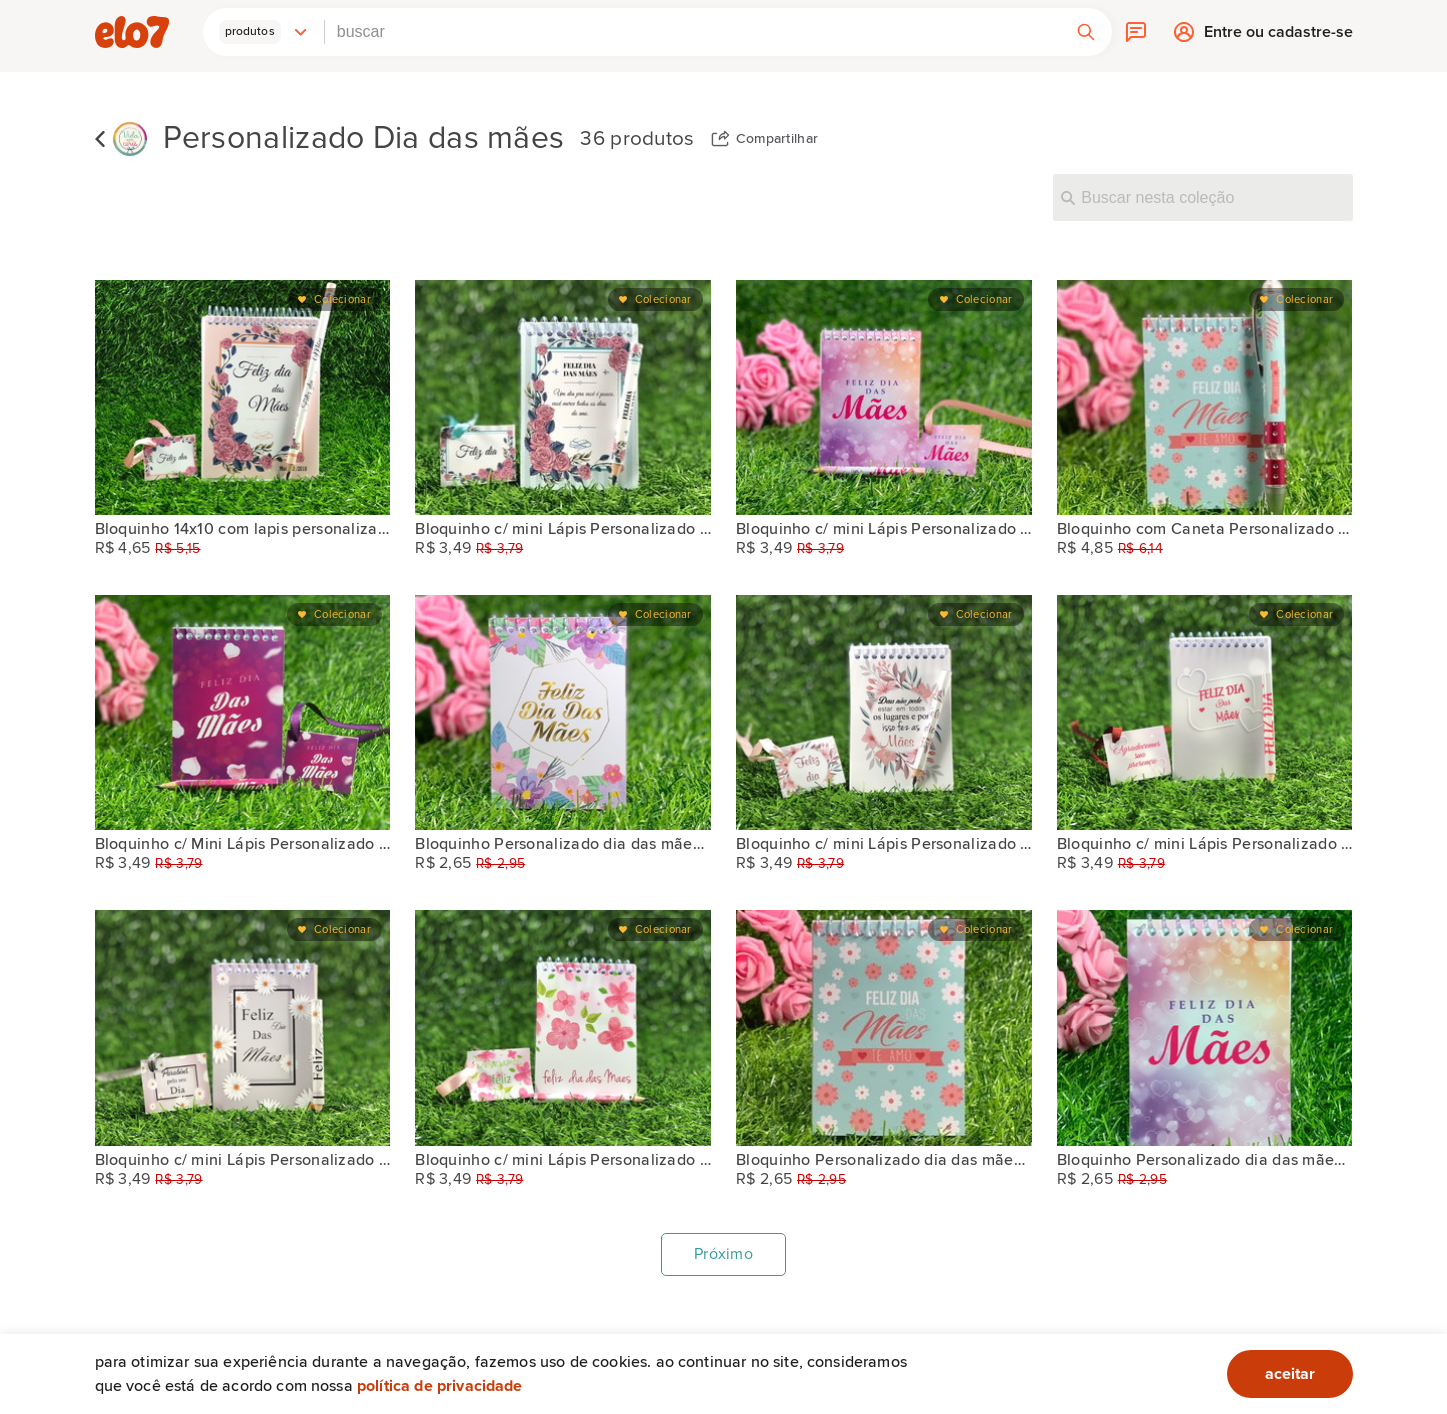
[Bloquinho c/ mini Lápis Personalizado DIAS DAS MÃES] (243, 1027)
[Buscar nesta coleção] (1203, 197)
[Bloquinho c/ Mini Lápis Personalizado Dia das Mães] (243, 712)
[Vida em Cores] (130, 139)
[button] (264, 32)
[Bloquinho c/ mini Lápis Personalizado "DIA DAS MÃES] (1205, 712)
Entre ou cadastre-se (1278, 36)
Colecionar (342, 299)
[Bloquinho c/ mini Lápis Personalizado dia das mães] (884, 397)
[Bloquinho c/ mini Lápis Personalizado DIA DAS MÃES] (563, 397)
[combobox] (692, 32)
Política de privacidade (440, 1386)
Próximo (723, 1254)
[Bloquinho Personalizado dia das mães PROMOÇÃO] (563, 712)
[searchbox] (692, 32)
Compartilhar (777, 139)
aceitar (1290, 1374)
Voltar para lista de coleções (100, 139)
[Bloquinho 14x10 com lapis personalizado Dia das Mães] (243, 397)
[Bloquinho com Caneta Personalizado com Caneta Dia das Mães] (1205, 397)
